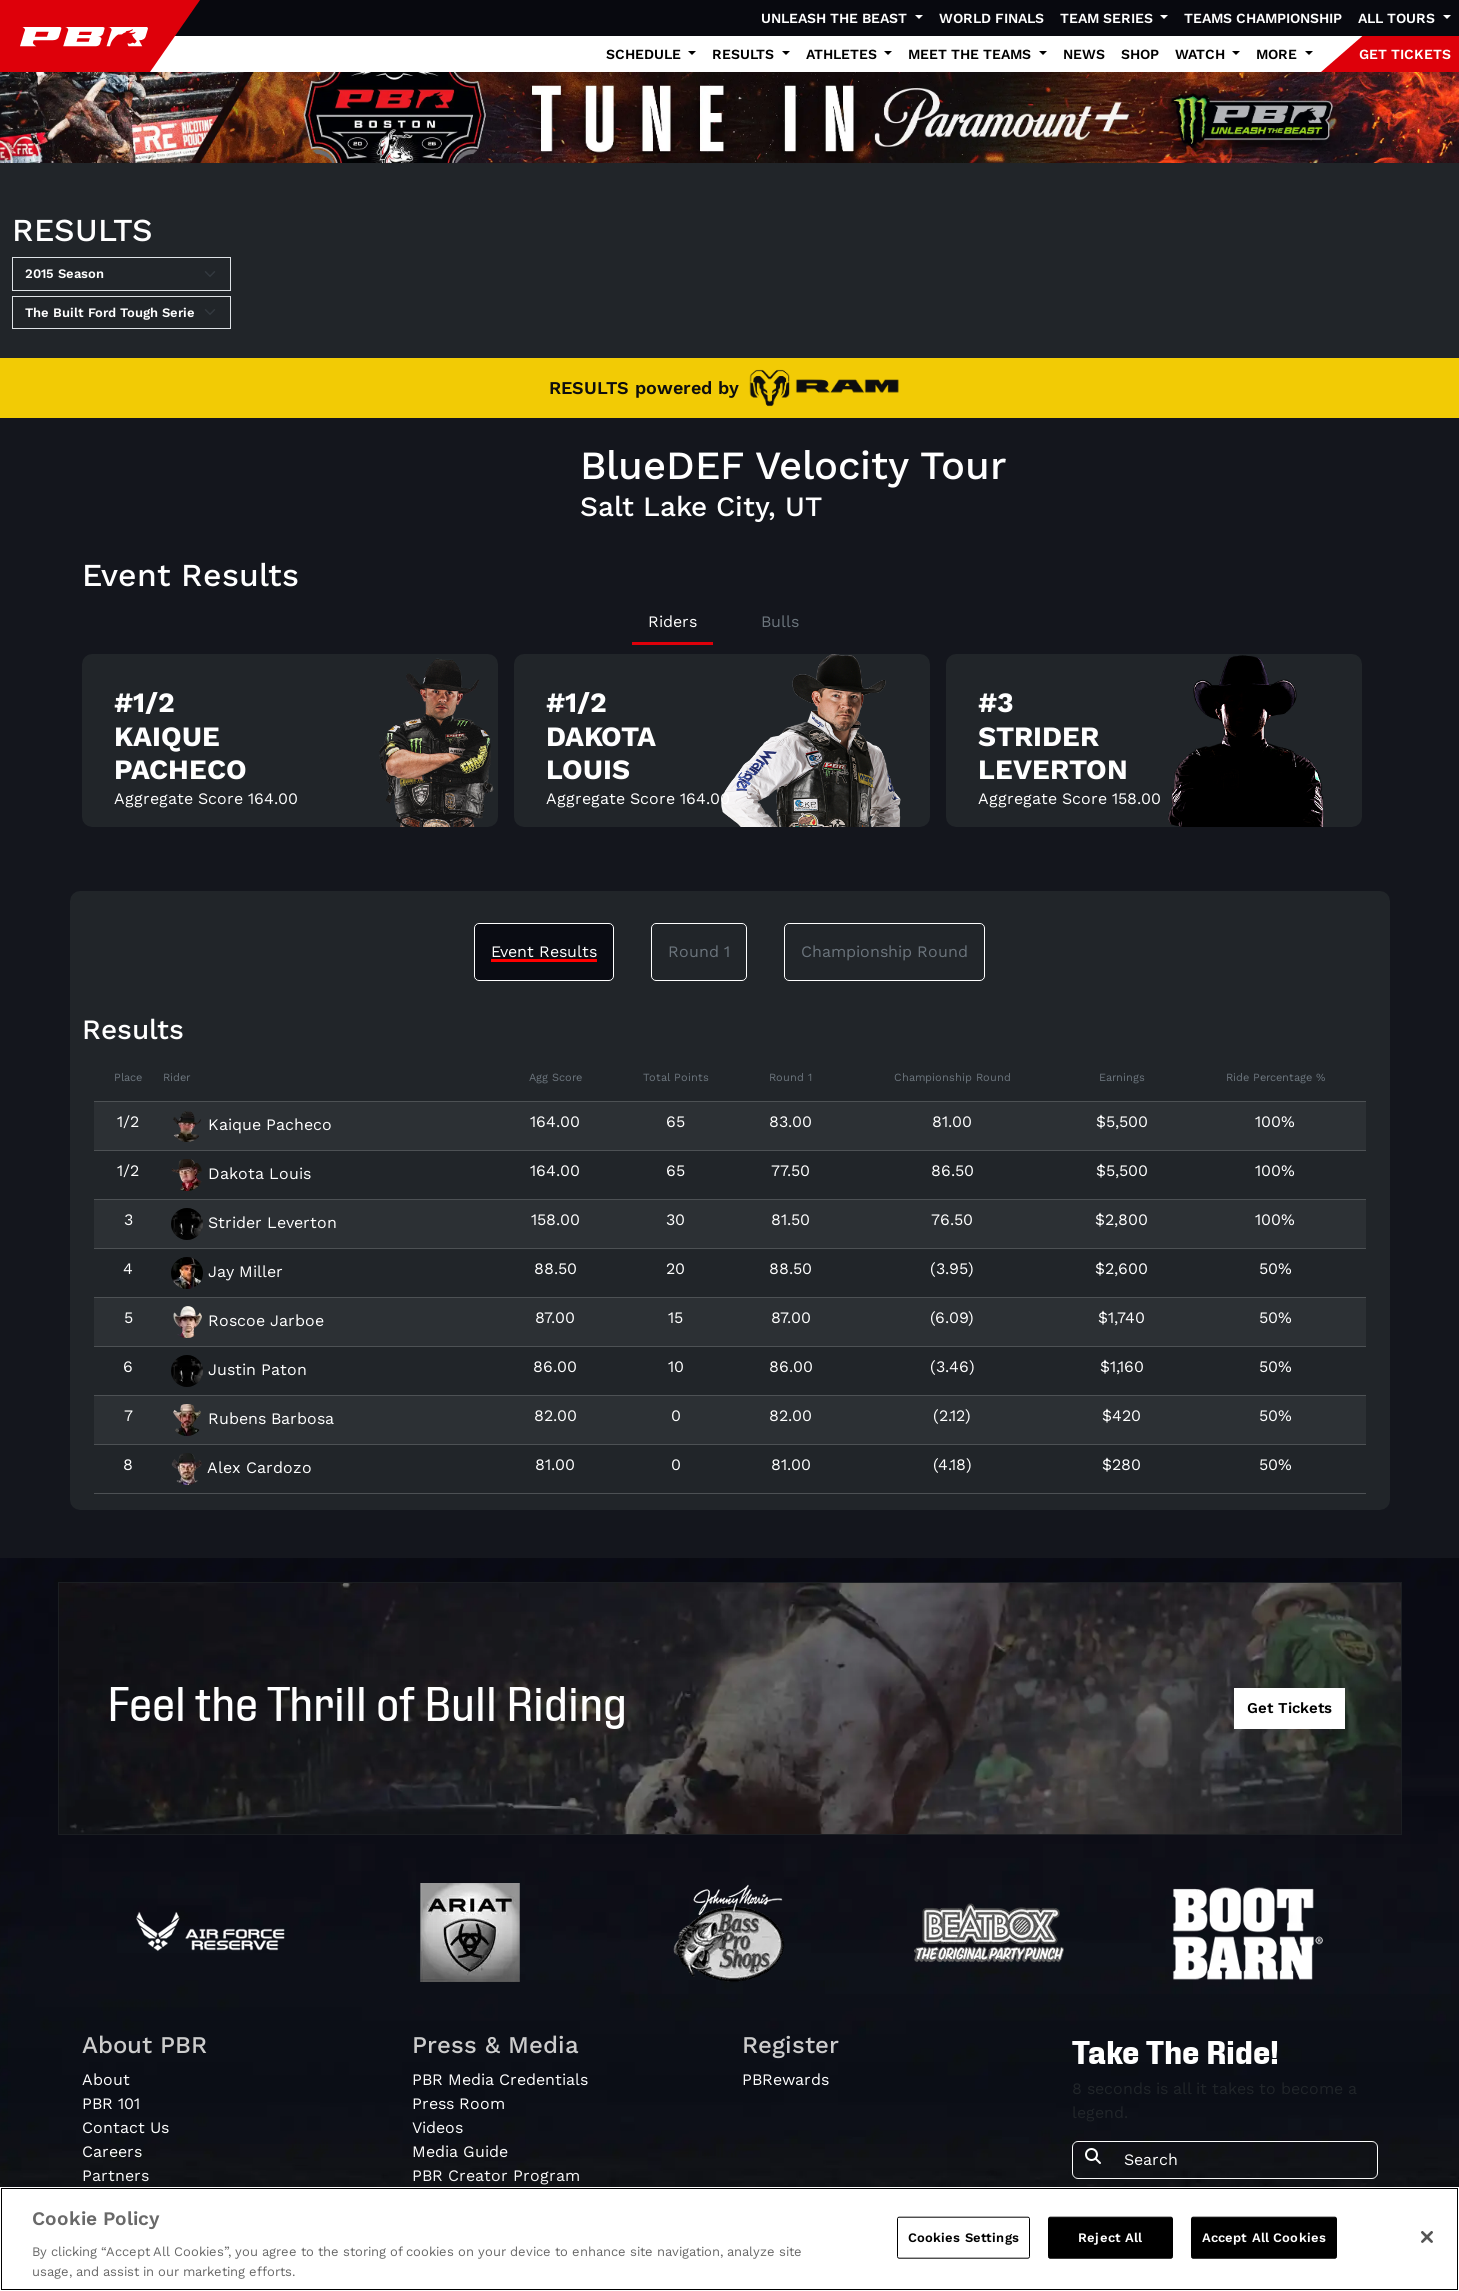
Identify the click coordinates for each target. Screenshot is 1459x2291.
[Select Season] (121, 274)
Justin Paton (239, 1369)
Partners (115, 2175)
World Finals (991, 18)
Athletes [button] (843, 54)
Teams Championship (1263, 18)
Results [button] (745, 54)
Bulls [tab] (780, 621)
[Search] (1244, 2160)
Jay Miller (227, 1271)
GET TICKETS (1405, 54)
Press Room (458, 2103)
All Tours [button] (1398, 18)
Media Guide (460, 2151)
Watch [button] (1202, 54)
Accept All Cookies (1264, 2246)
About (106, 2079)
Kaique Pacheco (251, 1124)
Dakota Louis (241, 1173)
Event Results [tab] (544, 951)
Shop (1140, 54)
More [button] (1278, 54)
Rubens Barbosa (252, 1418)
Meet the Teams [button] (971, 54)
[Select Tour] (121, 313)
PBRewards (785, 2079)
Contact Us (125, 2127)
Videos (437, 2127)
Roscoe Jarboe (247, 1320)
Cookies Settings (963, 2246)
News (1084, 54)
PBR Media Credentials (500, 2079)
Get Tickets (1289, 1708)
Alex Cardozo (241, 1467)
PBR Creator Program (496, 2175)
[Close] (1427, 2246)
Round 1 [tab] (699, 951)
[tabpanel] (730, 748)
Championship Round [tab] (884, 951)
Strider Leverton (254, 1222)
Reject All (1110, 2246)
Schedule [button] (645, 54)
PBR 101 (111, 2103)
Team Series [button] (1108, 18)
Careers (112, 2151)
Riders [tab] (672, 621)
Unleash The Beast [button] (836, 18)
